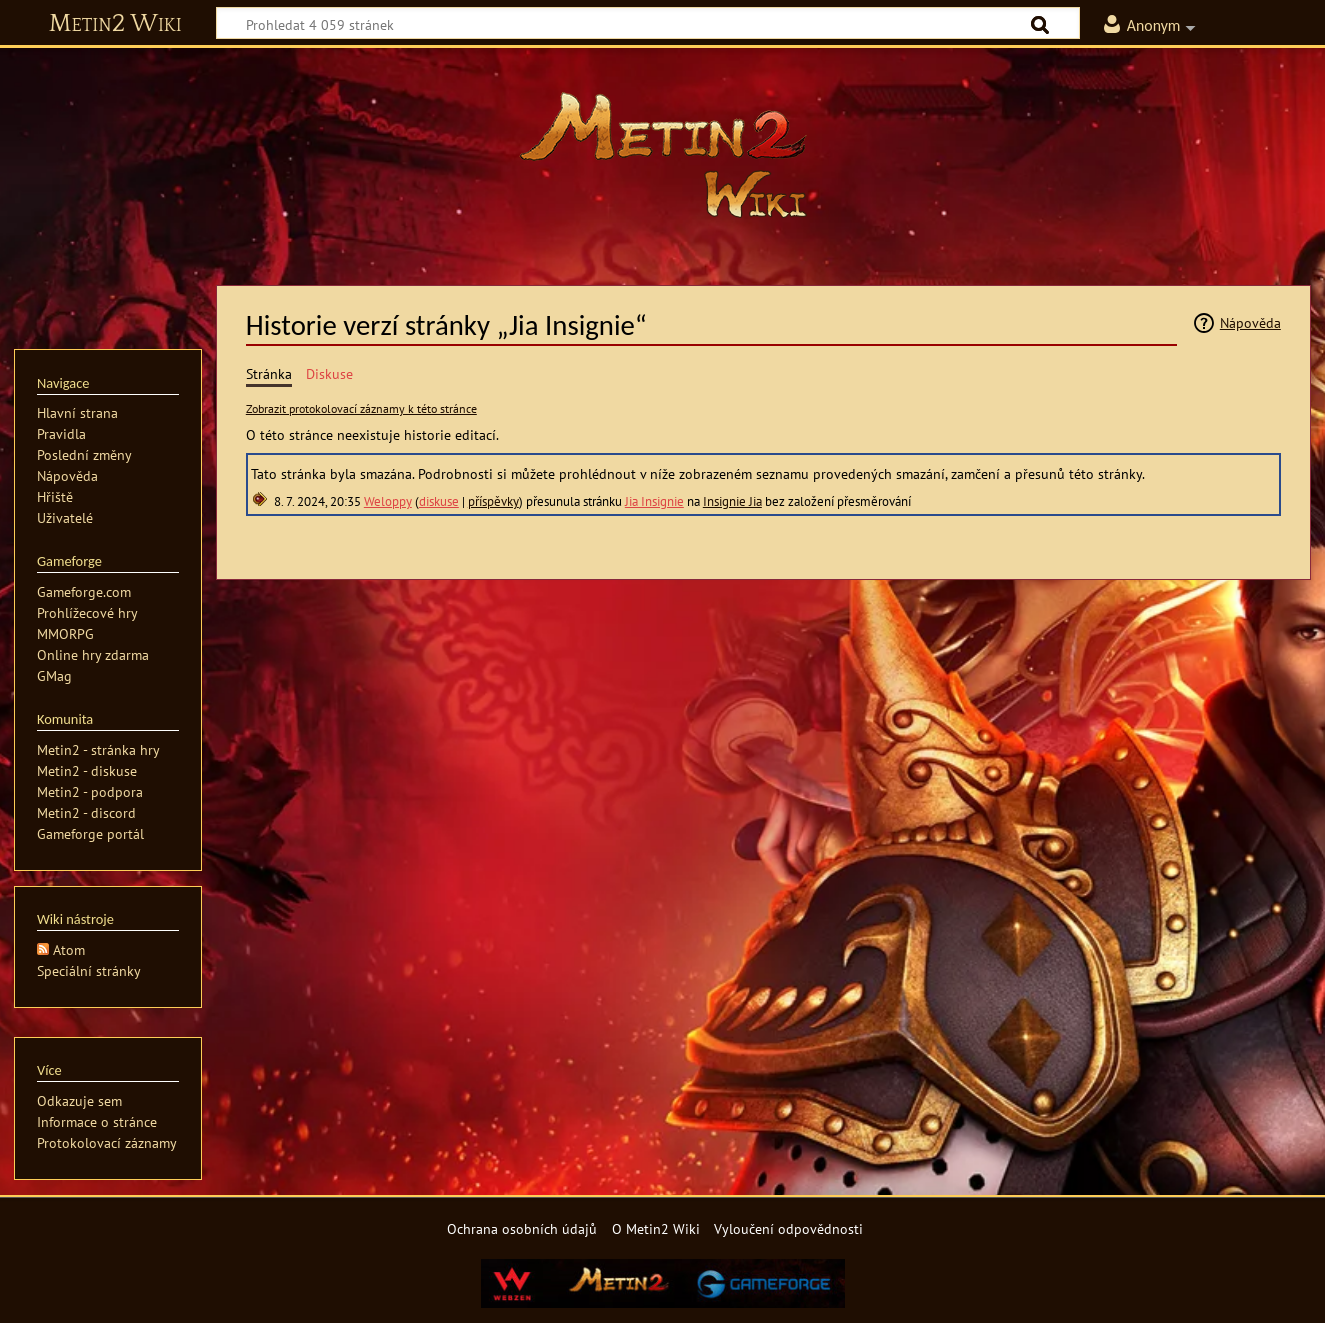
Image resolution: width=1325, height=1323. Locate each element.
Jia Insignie (654, 501)
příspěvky (493, 501)
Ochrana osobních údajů (522, 1228)
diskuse (439, 501)
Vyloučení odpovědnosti (788, 1228)
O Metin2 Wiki (656, 1228)
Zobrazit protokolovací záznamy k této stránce (361, 408)
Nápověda (1250, 322)
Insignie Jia (732, 501)
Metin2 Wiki (115, 24)
